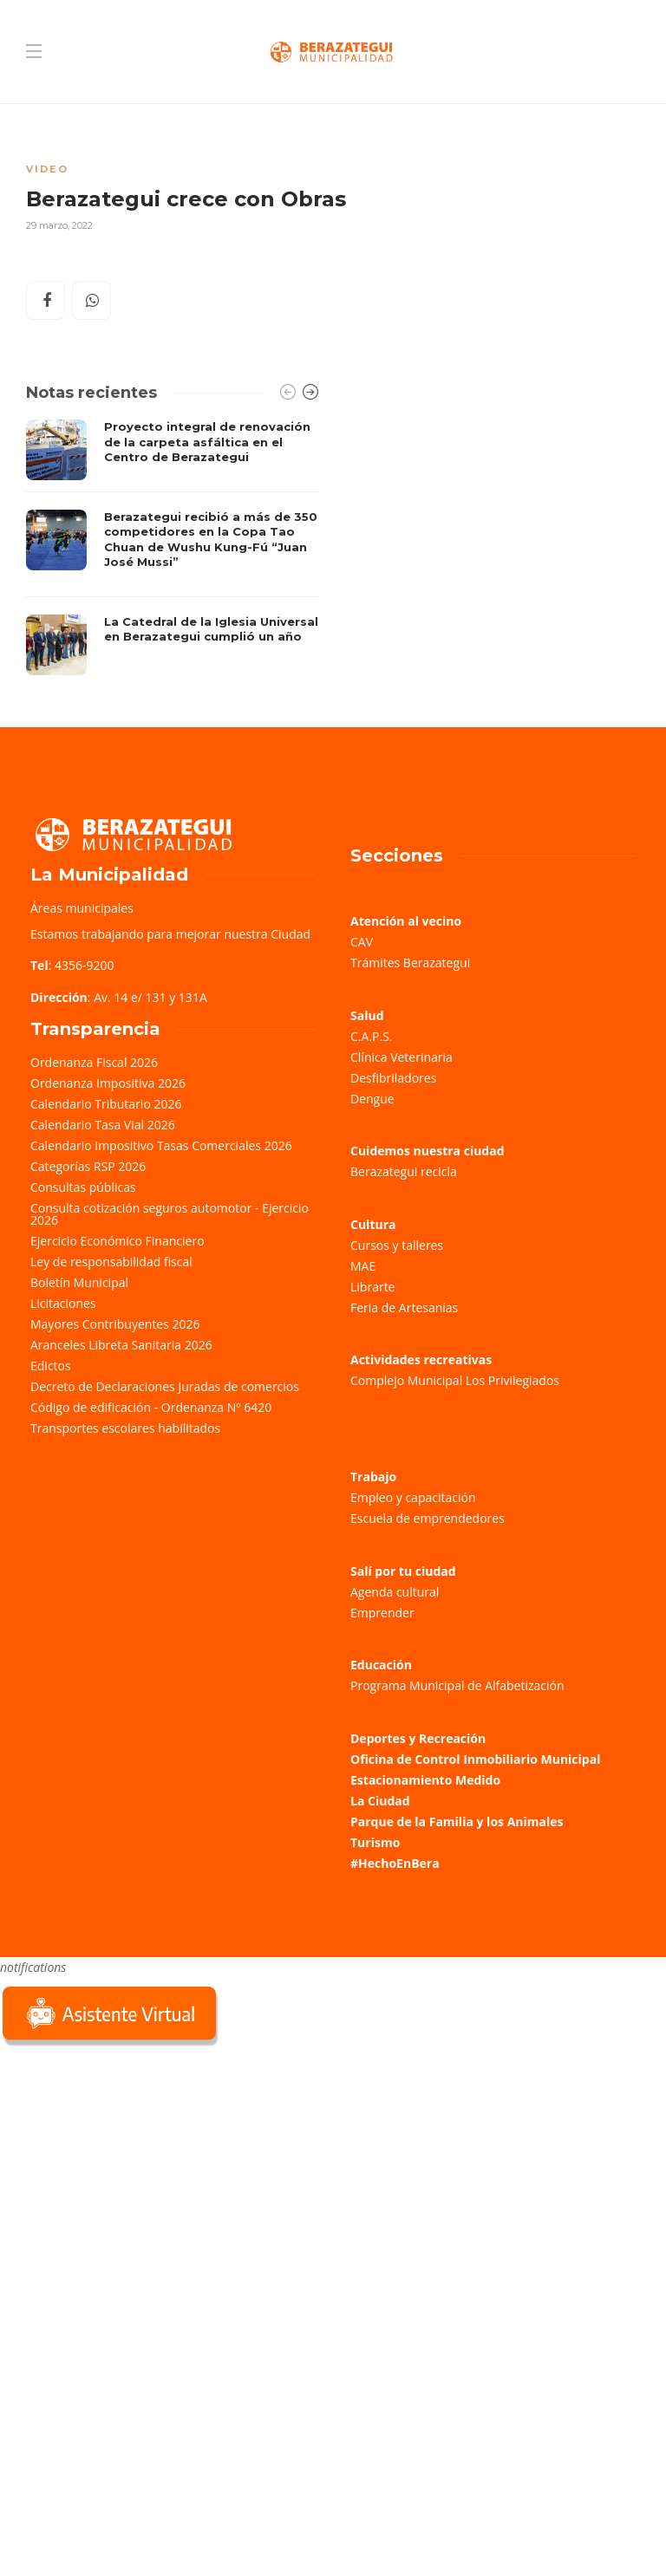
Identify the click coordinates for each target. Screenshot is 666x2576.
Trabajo (373, 1476)
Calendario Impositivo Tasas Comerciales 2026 (161, 1145)
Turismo (375, 1842)
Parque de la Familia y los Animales (456, 1821)
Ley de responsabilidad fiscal (111, 1261)
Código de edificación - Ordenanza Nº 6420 (150, 1407)
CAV (361, 941)
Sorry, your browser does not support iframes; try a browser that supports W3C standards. (130, 2172)
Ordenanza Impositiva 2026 (108, 1083)
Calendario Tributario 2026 (105, 1104)
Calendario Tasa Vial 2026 (102, 1124)
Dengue (372, 1098)
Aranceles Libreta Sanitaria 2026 (121, 1345)
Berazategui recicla (403, 1171)
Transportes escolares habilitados (125, 1428)
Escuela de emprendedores (427, 1518)
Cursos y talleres (396, 1245)
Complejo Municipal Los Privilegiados (454, 1380)
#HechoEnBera (395, 1863)
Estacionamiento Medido (425, 1780)
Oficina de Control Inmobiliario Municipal (475, 1759)
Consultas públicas (83, 1187)
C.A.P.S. (371, 1036)
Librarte (372, 1286)
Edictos (50, 1365)
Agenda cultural (394, 1592)
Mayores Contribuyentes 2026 (115, 1324)
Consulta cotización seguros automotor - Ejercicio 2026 (169, 1214)
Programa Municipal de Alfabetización (457, 1685)
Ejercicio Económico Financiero (117, 1241)
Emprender (382, 1612)
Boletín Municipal (79, 1282)
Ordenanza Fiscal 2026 (94, 1062)
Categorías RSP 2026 (88, 1166)
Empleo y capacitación (413, 1497)
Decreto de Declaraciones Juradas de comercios (164, 1386)
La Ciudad (380, 1800)
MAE (362, 1266)
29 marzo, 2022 (59, 225)
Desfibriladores (393, 1078)
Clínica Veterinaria (401, 1057)
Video (47, 169)
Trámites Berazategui (410, 962)
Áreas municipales (82, 908)
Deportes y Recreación (418, 1738)
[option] (173, 547)
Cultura (373, 1224)
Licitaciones (63, 1303)
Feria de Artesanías (404, 1307)
